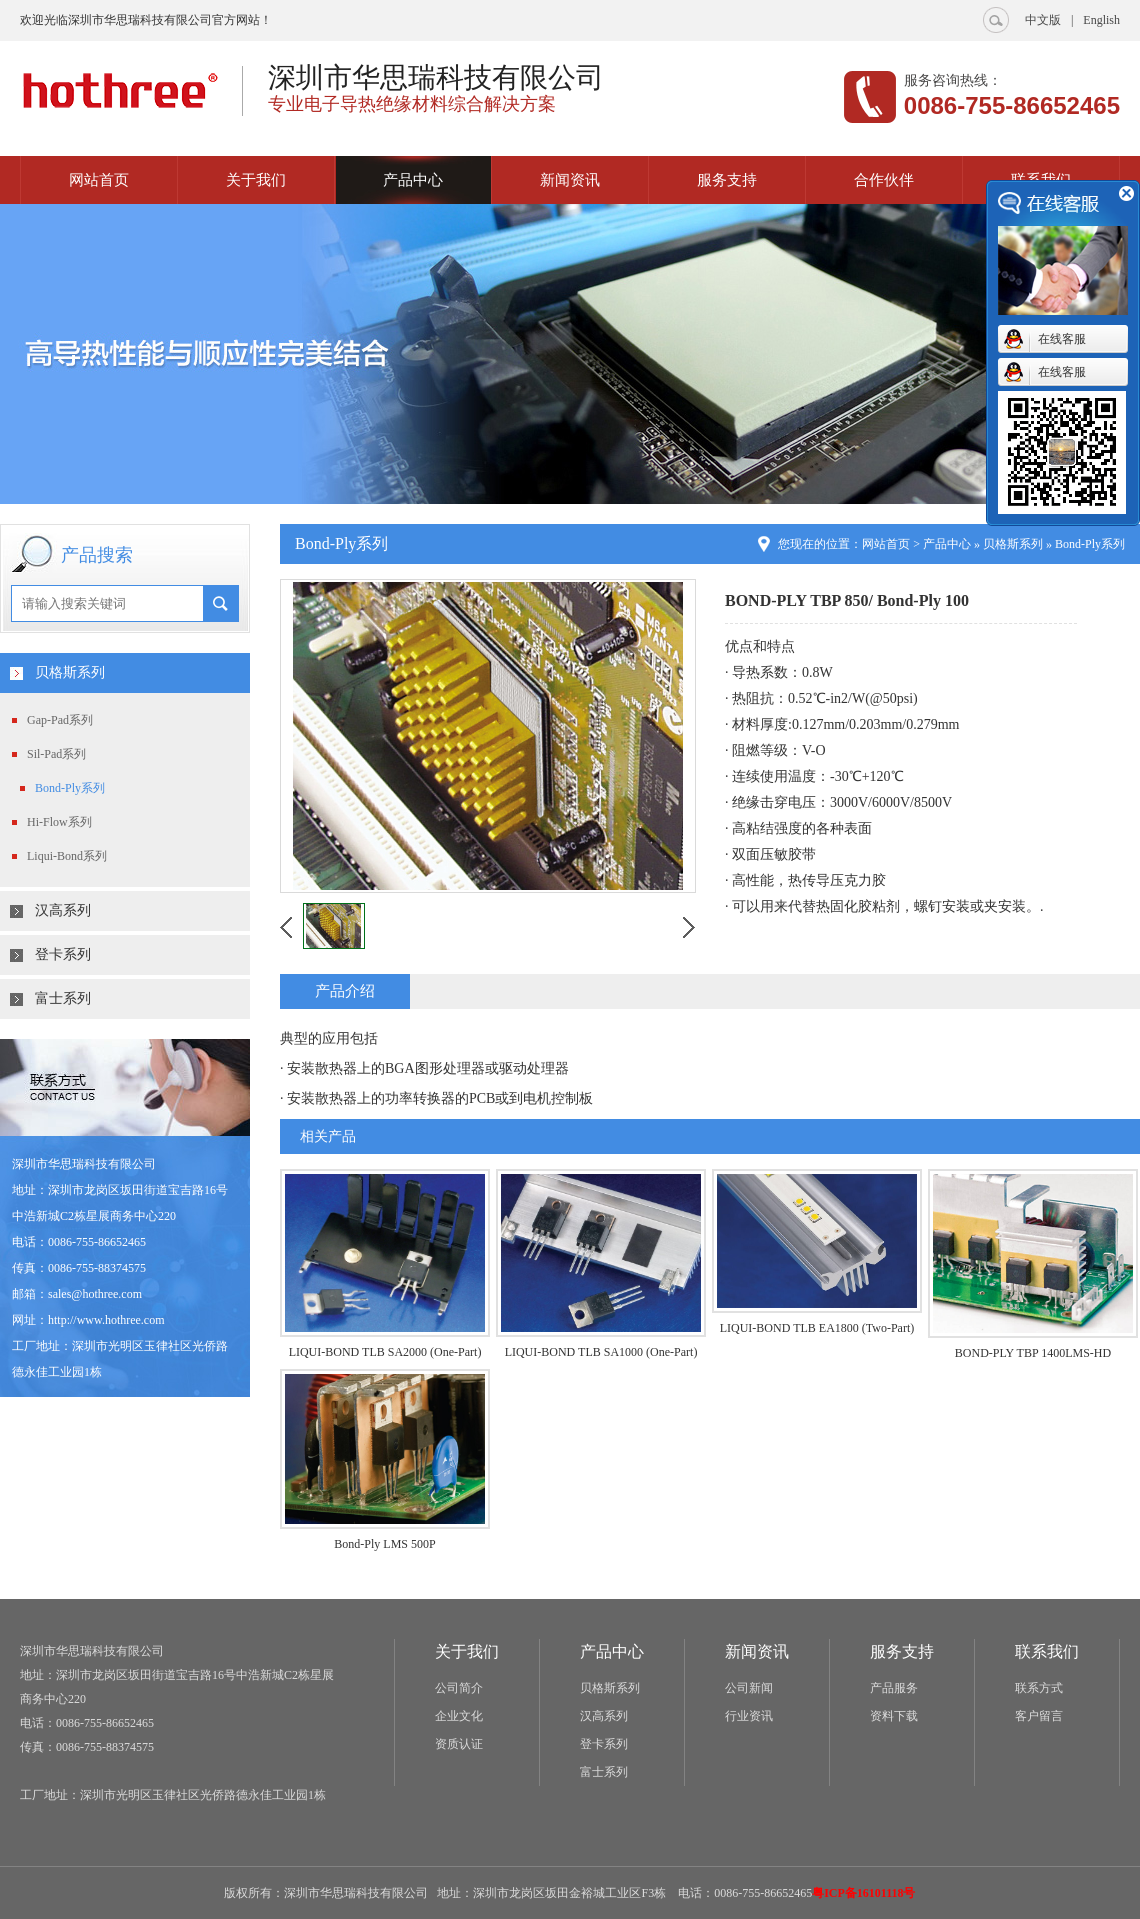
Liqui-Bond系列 (67, 856)
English (1101, 20)
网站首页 (99, 180)
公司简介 (459, 1688)
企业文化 (459, 1716)
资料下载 (894, 1716)
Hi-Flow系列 (59, 822)
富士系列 (63, 998)
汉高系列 (63, 910)
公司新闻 (749, 1688)
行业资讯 (749, 1716)
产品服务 (894, 1688)
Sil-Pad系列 (56, 754)
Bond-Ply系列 (70, 788)
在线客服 (1062, 339)
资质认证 (459, 1744)
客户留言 (1039, 1716)
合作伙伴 (884, 180)
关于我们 (256, 180)
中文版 (1043, 20)
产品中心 (413, 180)
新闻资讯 (570, 180)
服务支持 (727, 180)
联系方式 (1039, 1688)
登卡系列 (63, 954)
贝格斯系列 (70, 672)
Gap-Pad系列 (60, 720)
